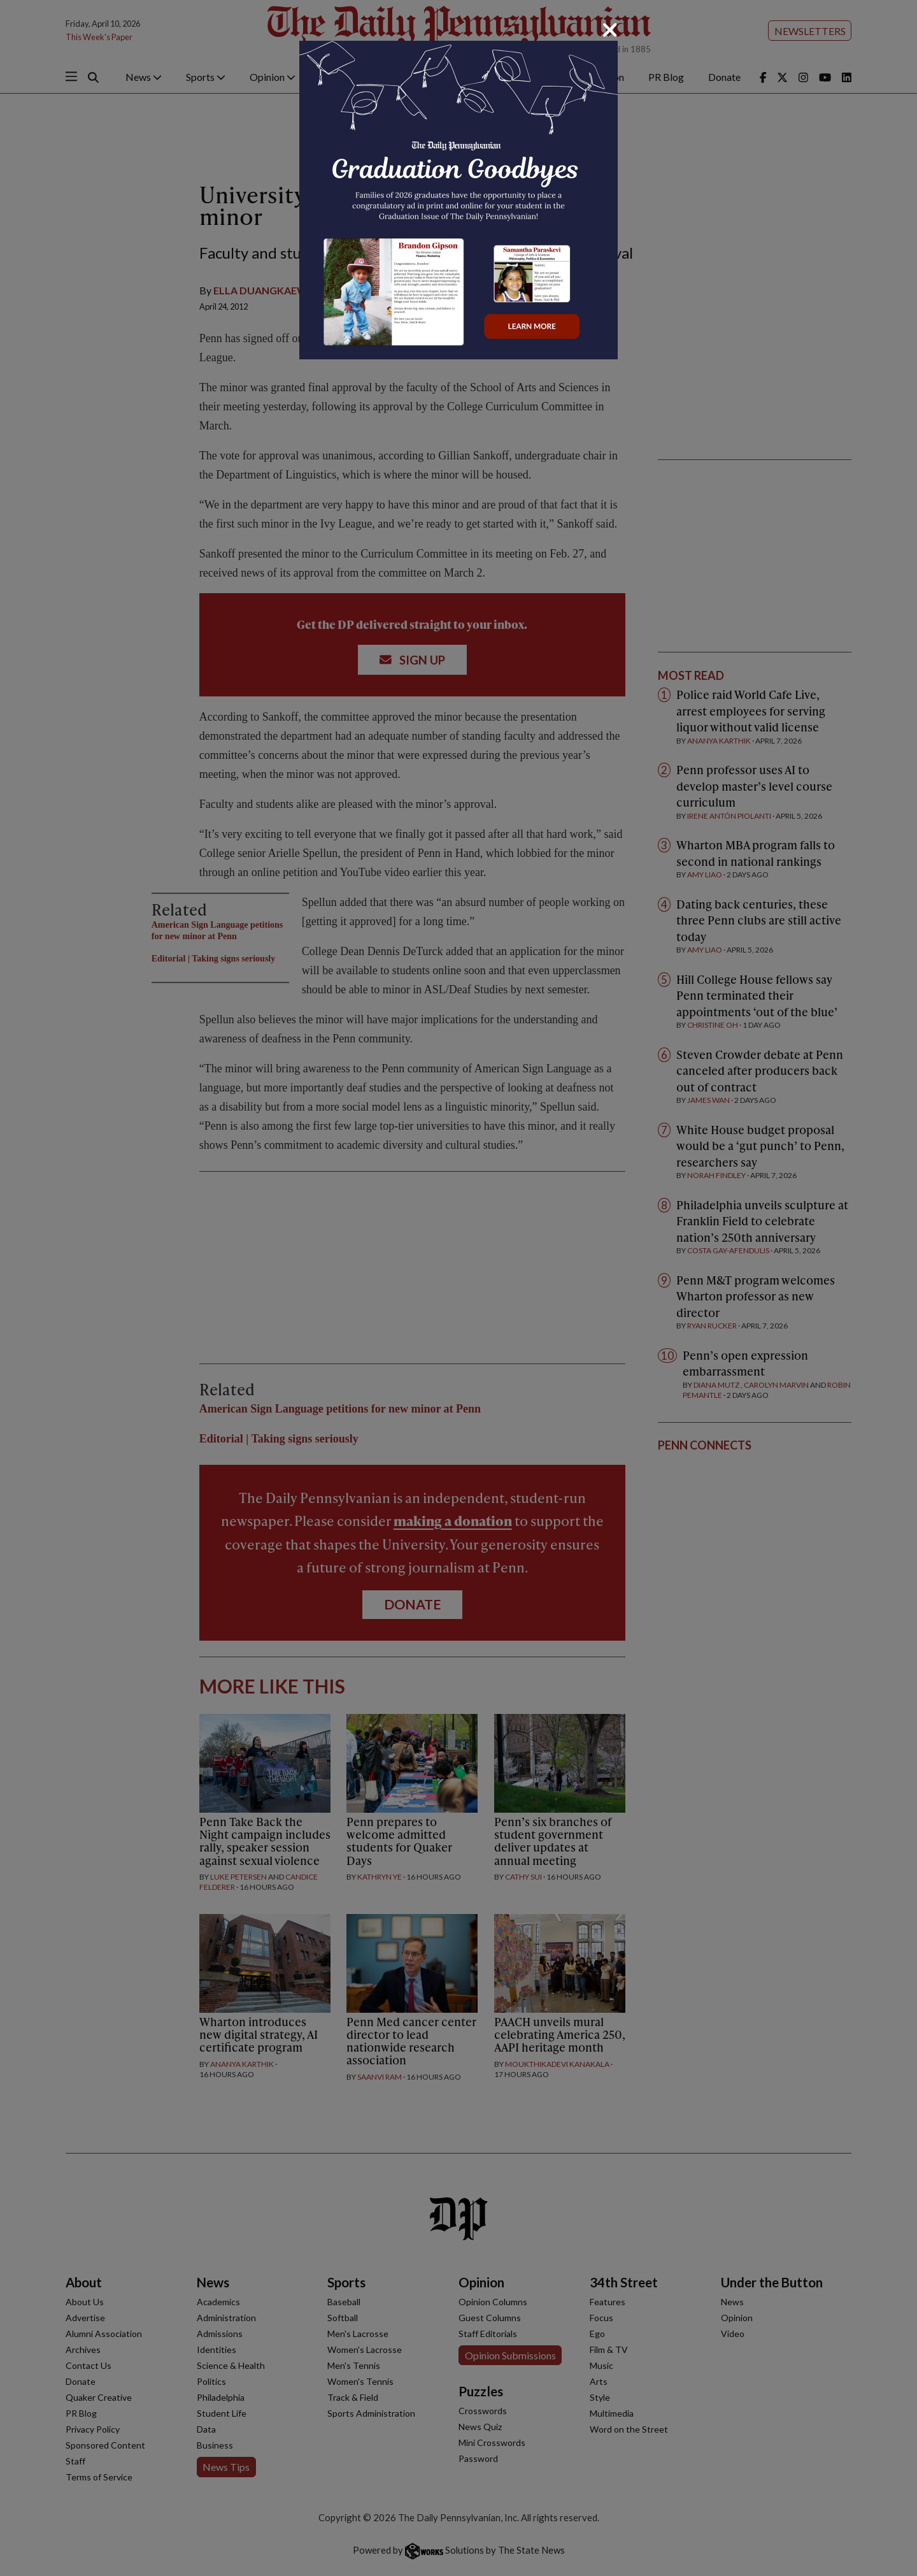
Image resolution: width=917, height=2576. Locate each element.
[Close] (610, 30)
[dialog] (458, 1288)
